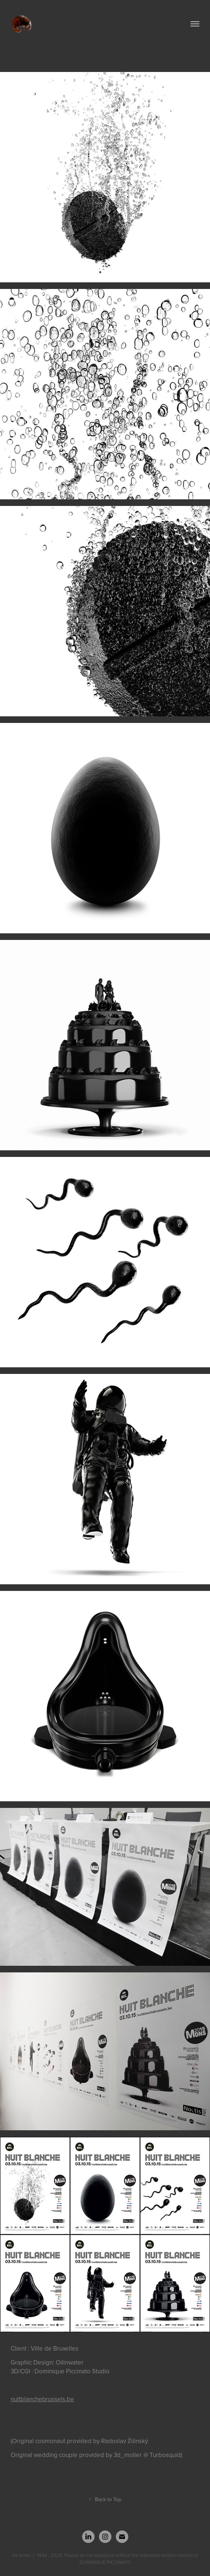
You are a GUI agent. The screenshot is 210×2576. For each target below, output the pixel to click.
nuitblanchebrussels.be (42, 2399)
